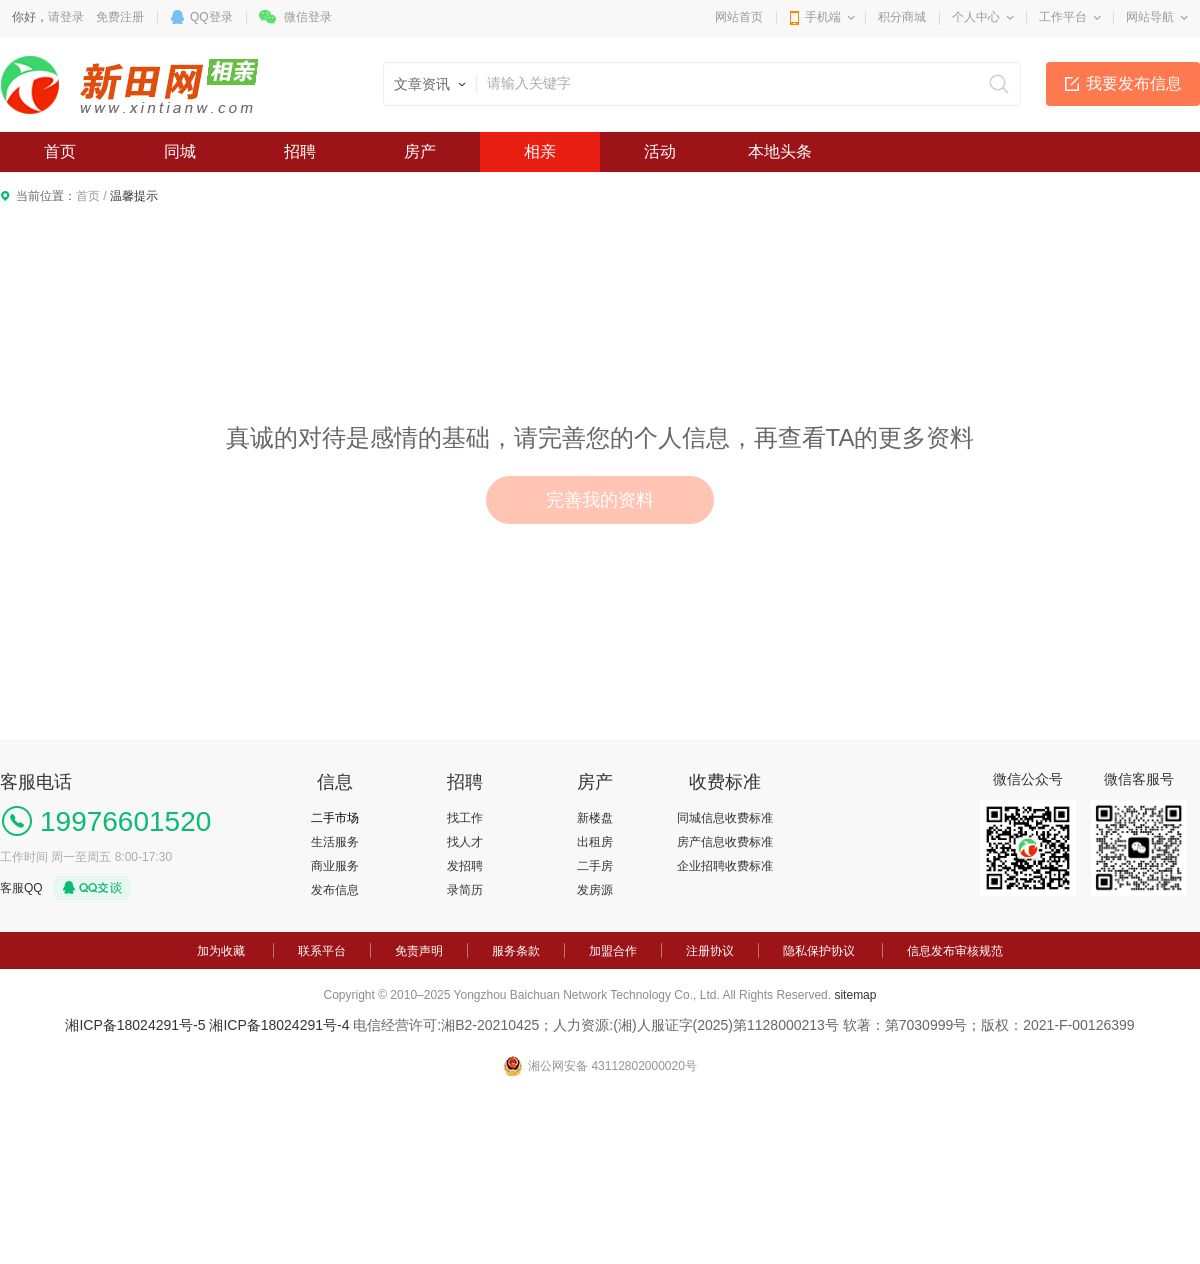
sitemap (855, 995)
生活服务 (335, 842)
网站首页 (739, 17)
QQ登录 (211, 17)
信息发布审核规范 (955, 951)
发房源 (595, 890)
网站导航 (1150, 17)
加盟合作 (613, 951)
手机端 (823, 17)
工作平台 (1063, 17)
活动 (660, 151)
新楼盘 (595, 818)
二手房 (595, 866)
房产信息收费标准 (725, 842)
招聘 (300, 151)
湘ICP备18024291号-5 (135, 1025)
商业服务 (335, 866)
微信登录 (308, 17)
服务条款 (516, 951)
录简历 (465, 890)
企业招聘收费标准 (725, 866)
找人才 (465, 842)
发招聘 (465, 866)
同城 (180, 151)
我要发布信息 (1134, 83)
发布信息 (335, 890)
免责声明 (419, 951)
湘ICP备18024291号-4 (279, 1025)
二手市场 (335, 818)
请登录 (66, 17)
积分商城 (902, 17)
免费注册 (120, 17)
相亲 (540, 151)
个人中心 (976, 17)
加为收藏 (221, 951)
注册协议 (710, 951)
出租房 (595, 842)
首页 (60, 151)
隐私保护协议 (819, 951)
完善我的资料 (600, 500)
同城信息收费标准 (725, 818)
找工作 (465, 818)
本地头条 (780, 151)
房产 (420, 151)
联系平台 (322, 951)
